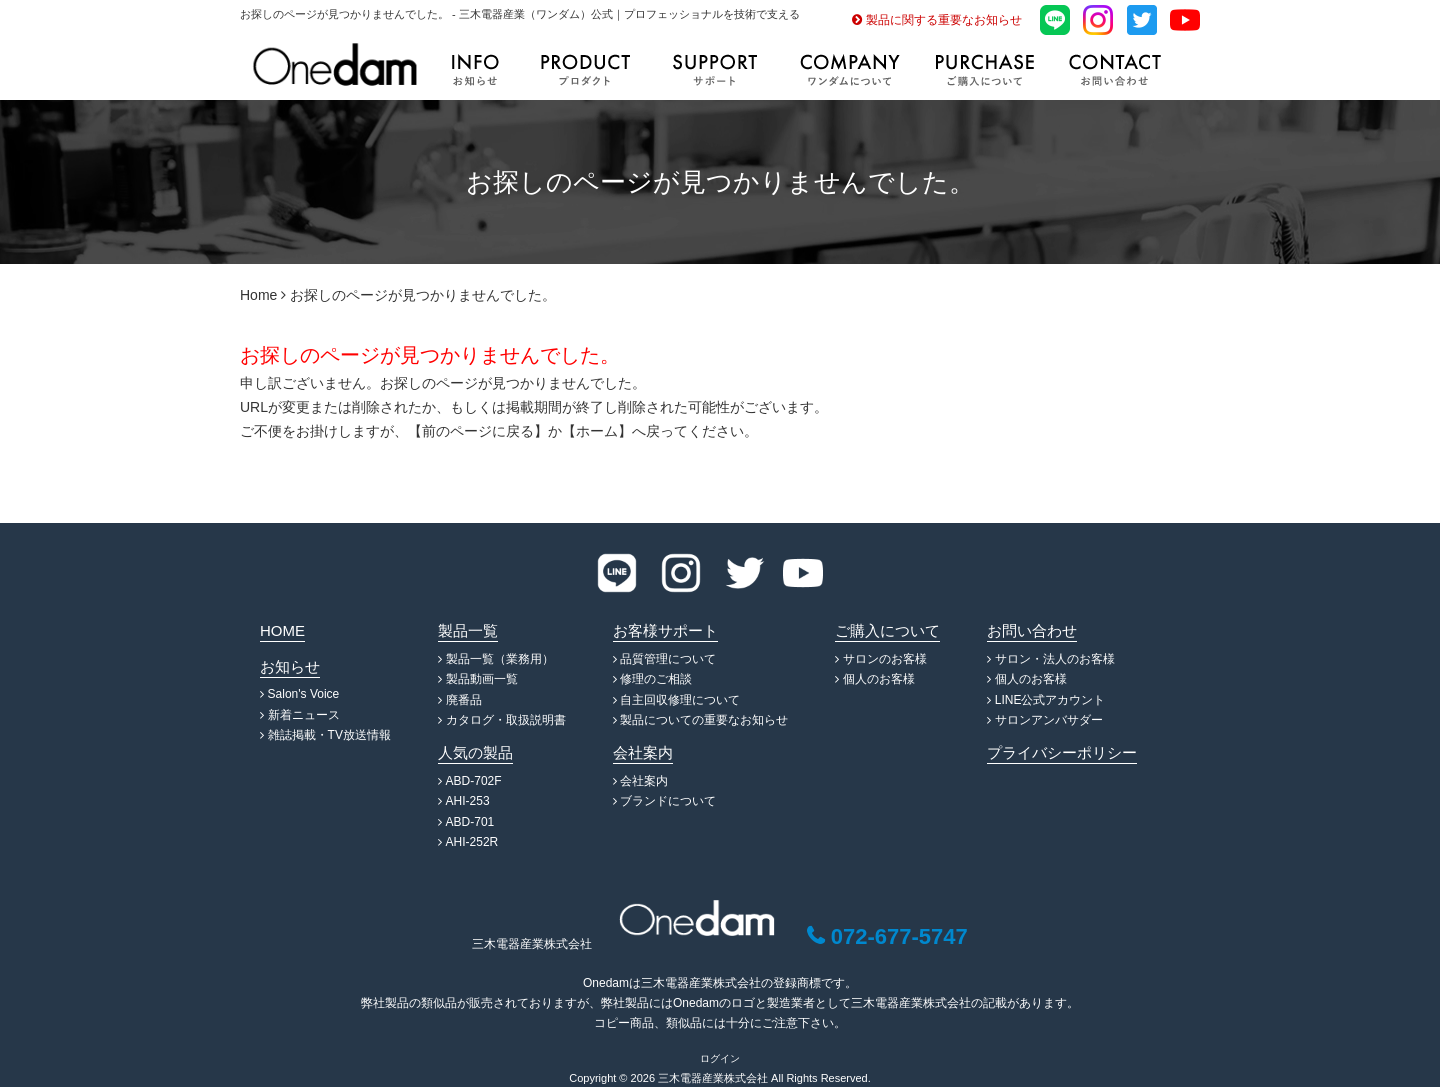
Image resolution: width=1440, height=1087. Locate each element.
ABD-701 (470, 822)
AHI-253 (468, 801)
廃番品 (464, 700)
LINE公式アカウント (1050, 700)
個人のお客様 (879, 679)
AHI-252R (472, 842)
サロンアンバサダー (1049, 720)
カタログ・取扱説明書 (506, 720)
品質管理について (668, 659)
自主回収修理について (680, 700)
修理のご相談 (656, 679)
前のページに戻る (478, 431)
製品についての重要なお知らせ (704, 720)
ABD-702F (474, 781)
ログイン (720, 1058)
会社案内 (644, 781)
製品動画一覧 (482, 679)
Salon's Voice (304, 694)
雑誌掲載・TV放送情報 (329, 735)
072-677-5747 (899, 936)
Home (258, 295)
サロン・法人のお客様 (1055, 659)
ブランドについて (668, 801)
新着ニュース (304, 715)
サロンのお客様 (885, 659)
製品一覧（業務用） (500, 659)
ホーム (597, 431)
